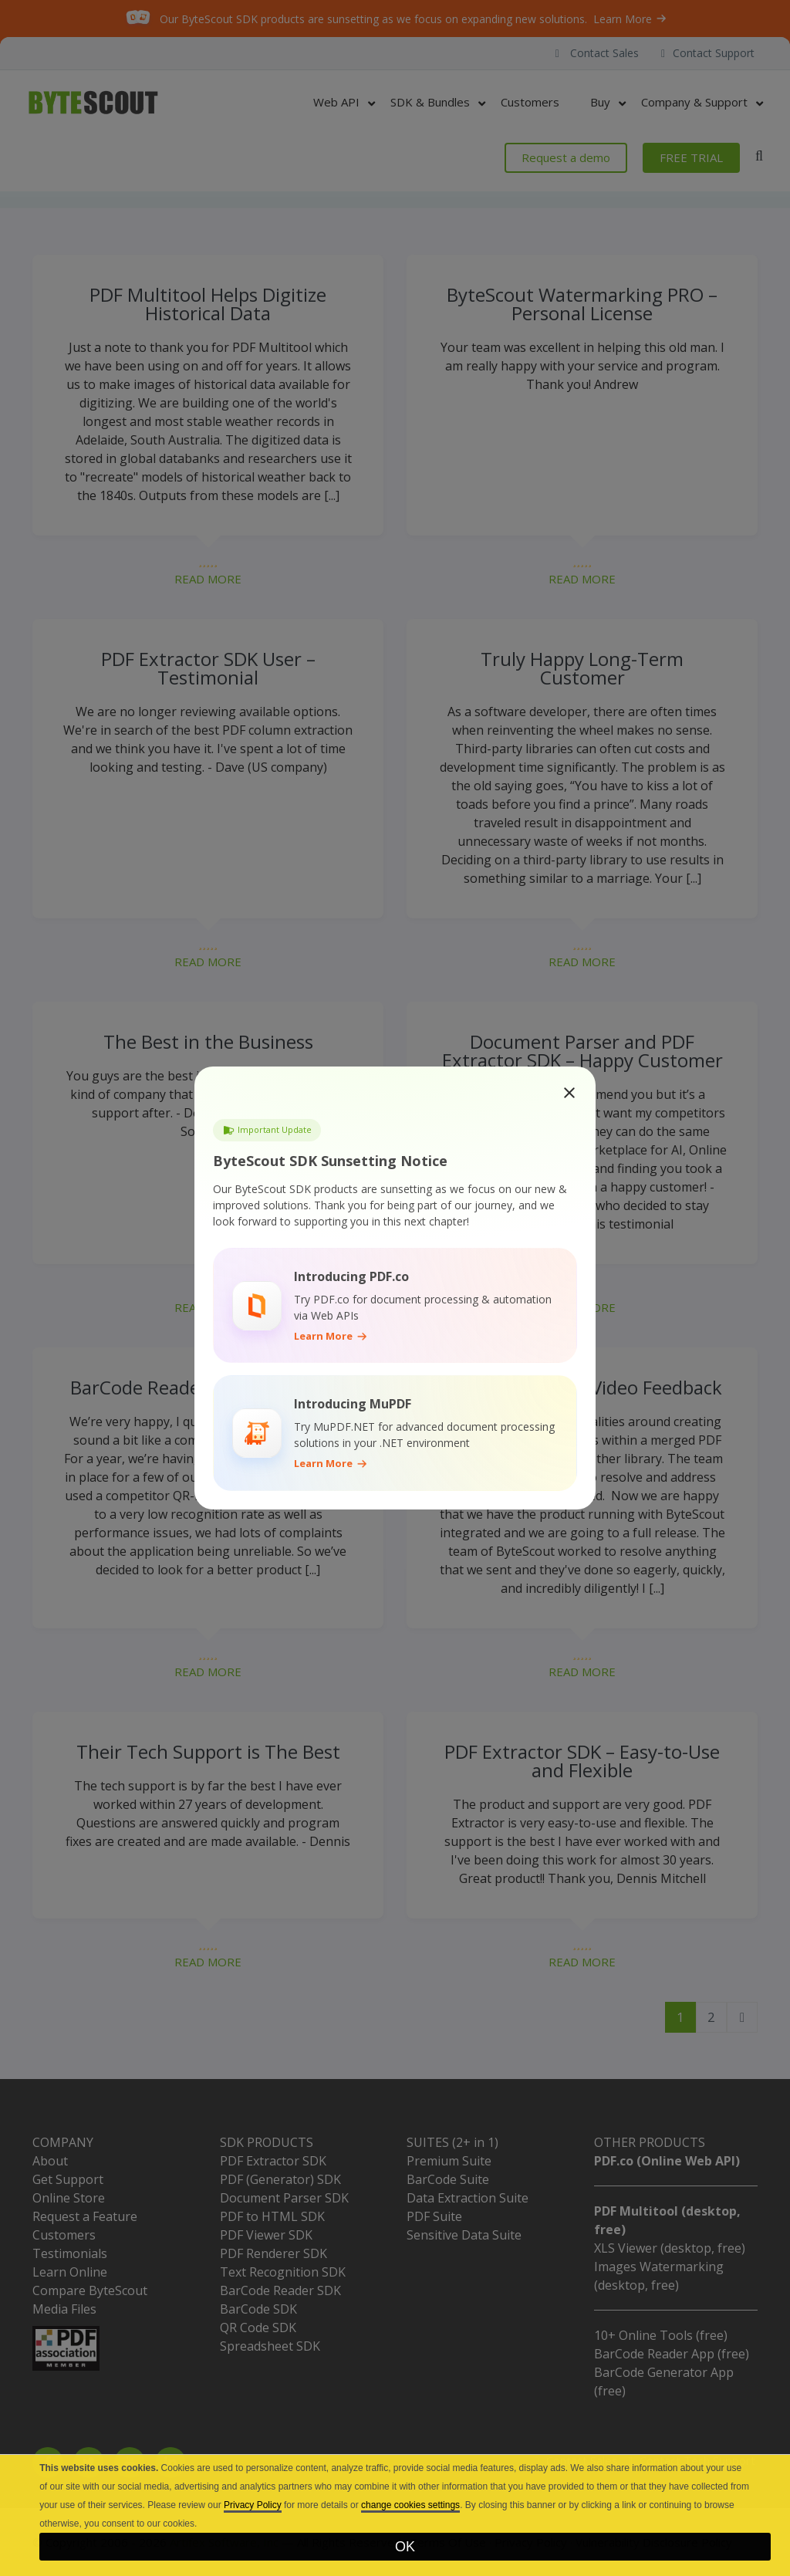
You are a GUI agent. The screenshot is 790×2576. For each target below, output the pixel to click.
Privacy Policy (253, 2505)
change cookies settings (410, 2505)
